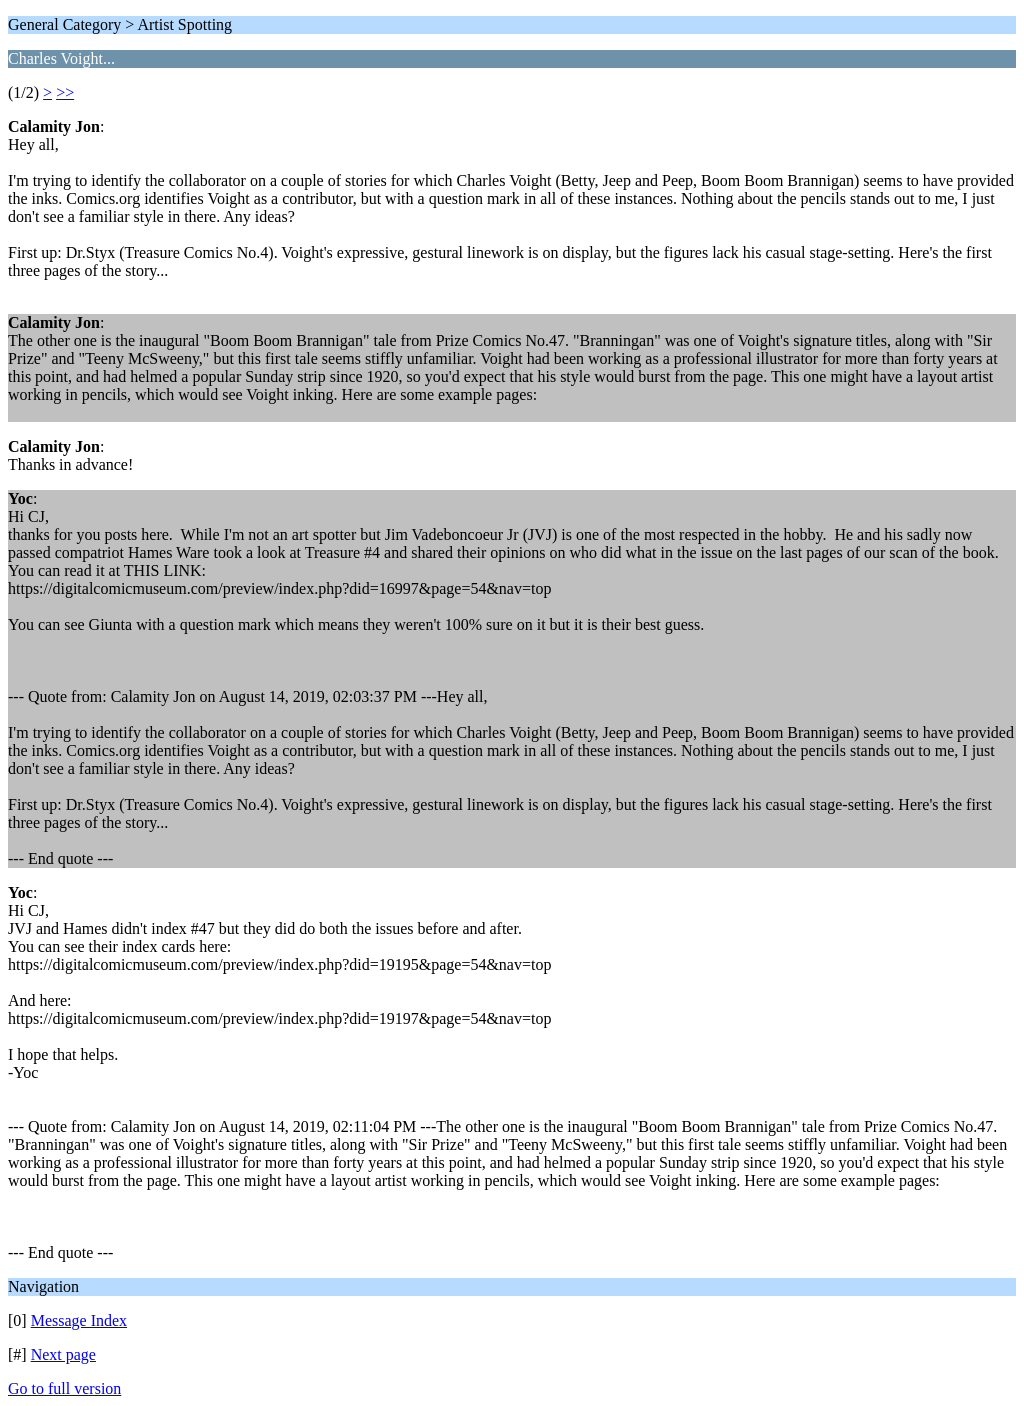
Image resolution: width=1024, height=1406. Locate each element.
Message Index (79, 1320)
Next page (63, 1354)
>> (65, 92)
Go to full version (64, 1388)
